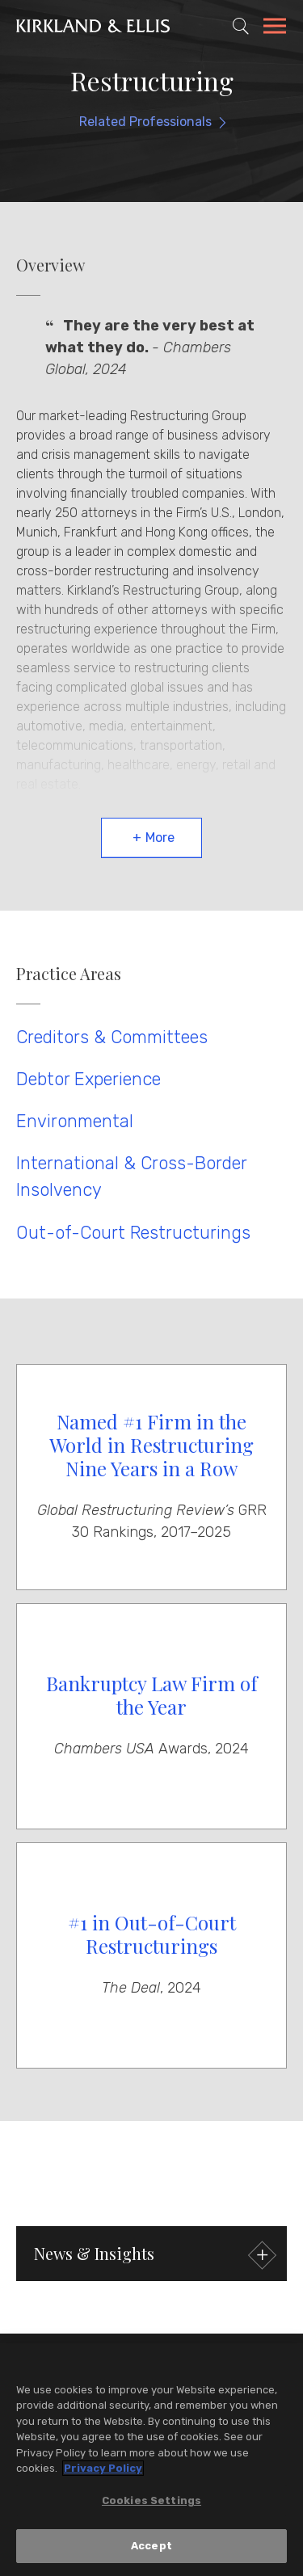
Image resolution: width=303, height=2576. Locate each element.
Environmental (74, 1121)
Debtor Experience (88, 1079)
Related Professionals (145, 121)
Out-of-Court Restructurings (133, 1233)
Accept (151, 2546)
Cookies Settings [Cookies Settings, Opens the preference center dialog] (151, 2501)
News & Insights (153, 2255)
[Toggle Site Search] (240, 26)
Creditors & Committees (112, 1037)
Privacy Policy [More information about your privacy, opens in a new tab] (103, 2469)
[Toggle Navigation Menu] (275, 28)
